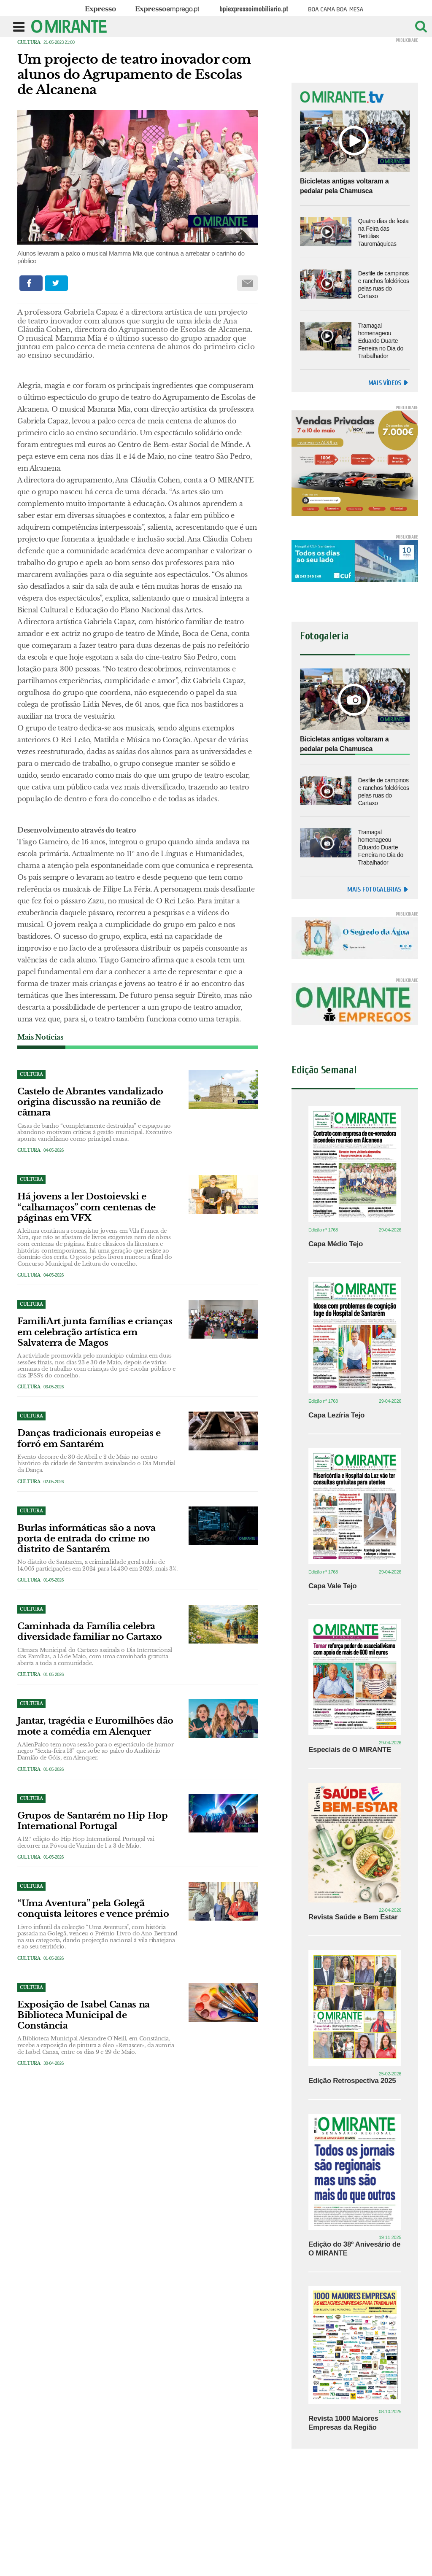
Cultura (28, 42)
